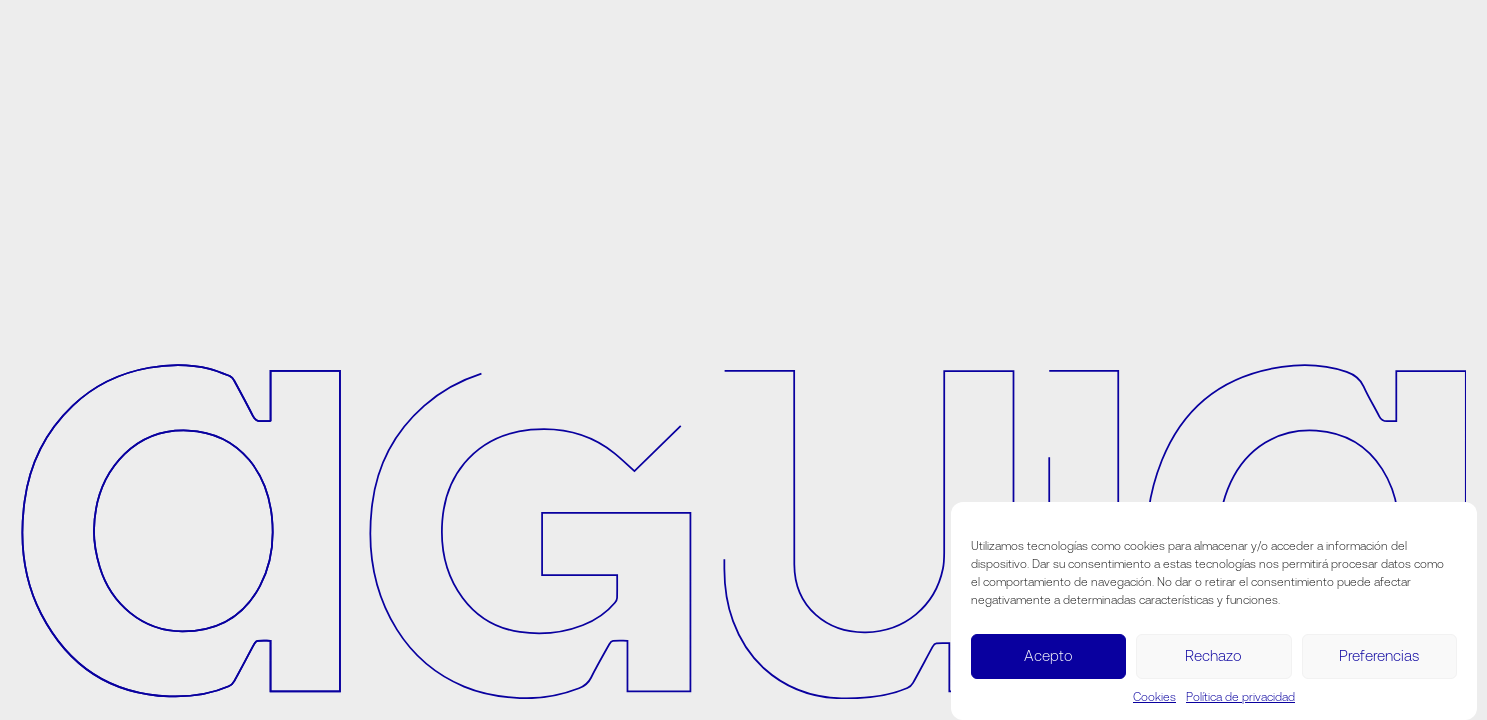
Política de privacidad (1240, 697)
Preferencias (1379, 655)
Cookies (1154, 697)
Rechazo (1213, 655)
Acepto (1048, 655)
